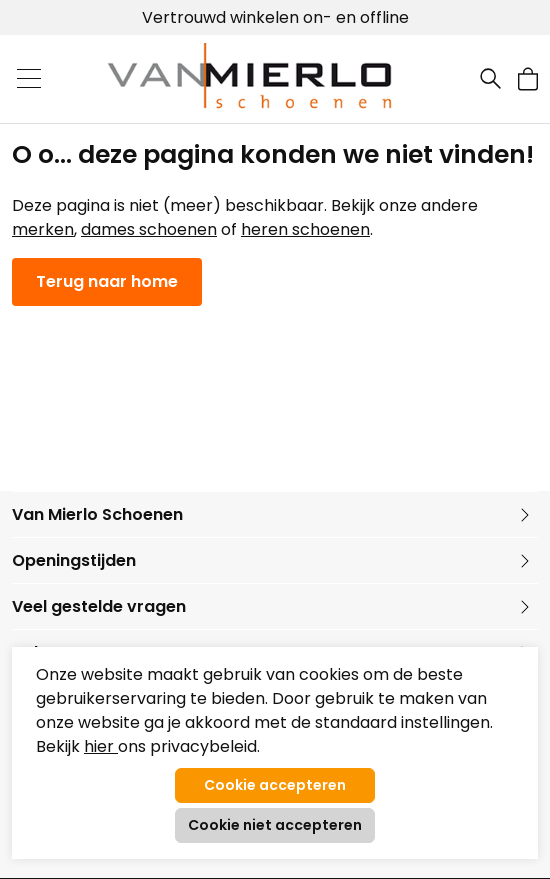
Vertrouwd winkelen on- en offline (275, 17)
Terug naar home (107, 281)
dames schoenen (149, 229)
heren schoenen (305, 229)
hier (101, 746)
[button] (528, 78)
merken (43, 229)
